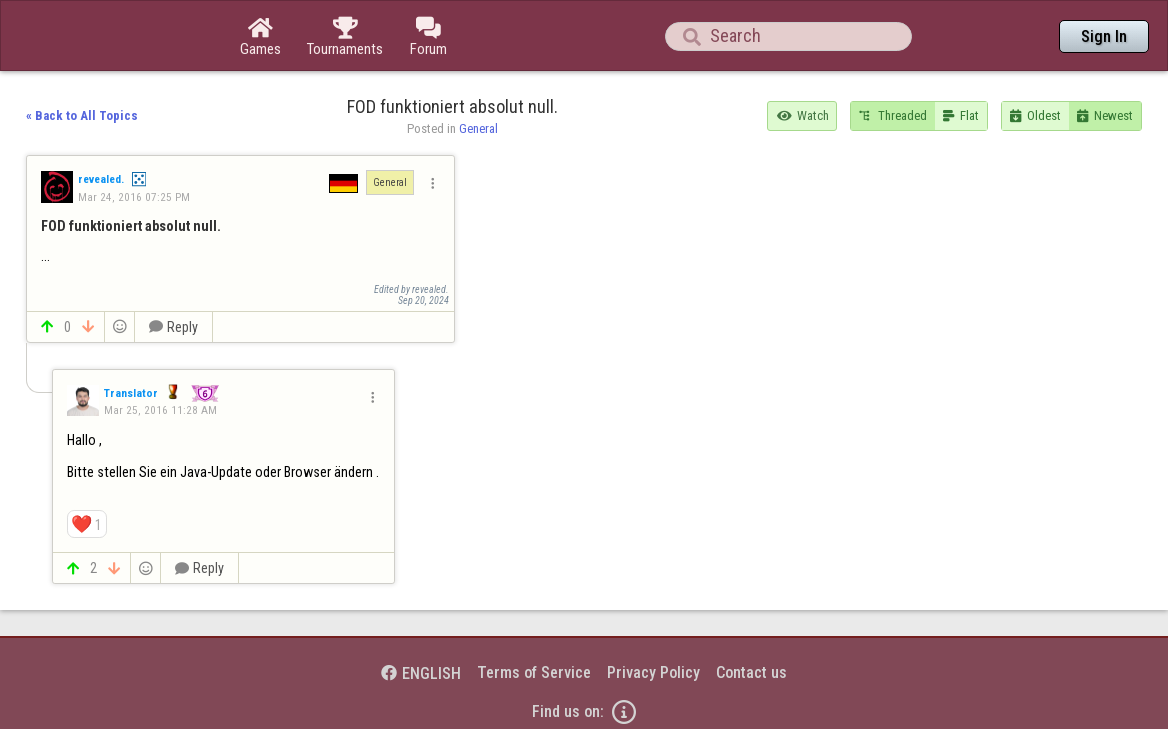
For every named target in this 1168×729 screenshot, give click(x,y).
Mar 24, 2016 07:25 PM (134, 197)
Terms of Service (534, 672)
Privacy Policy (653, 672)
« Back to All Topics (82, 115)
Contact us (751, 672)
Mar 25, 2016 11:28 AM (160, 410)
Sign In (1104, 36)
